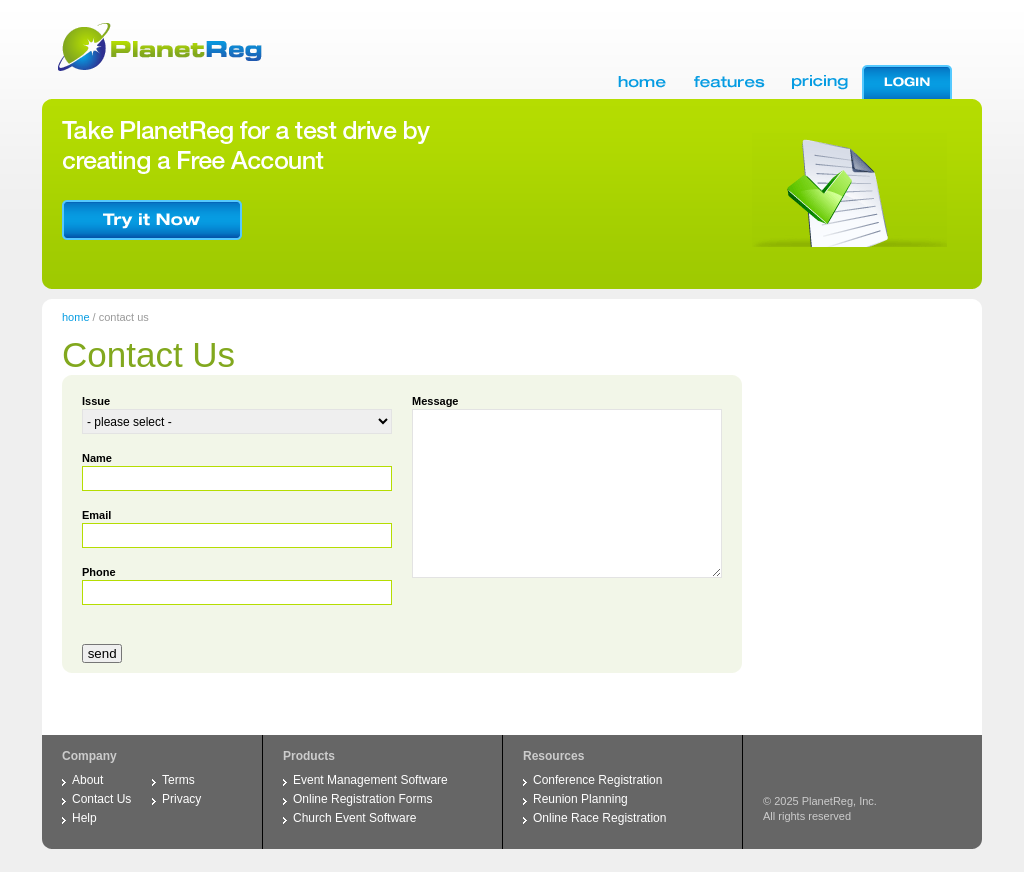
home (76, 317)
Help (84, 818)
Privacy (181, 799)
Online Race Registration (599, 818)
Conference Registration (597, 780)
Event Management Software (370, 780)
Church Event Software (354, 818)
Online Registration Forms (362, 799)
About (87, 780)
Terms (178, 780)
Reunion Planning (580, 799)
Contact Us (101, 799)
